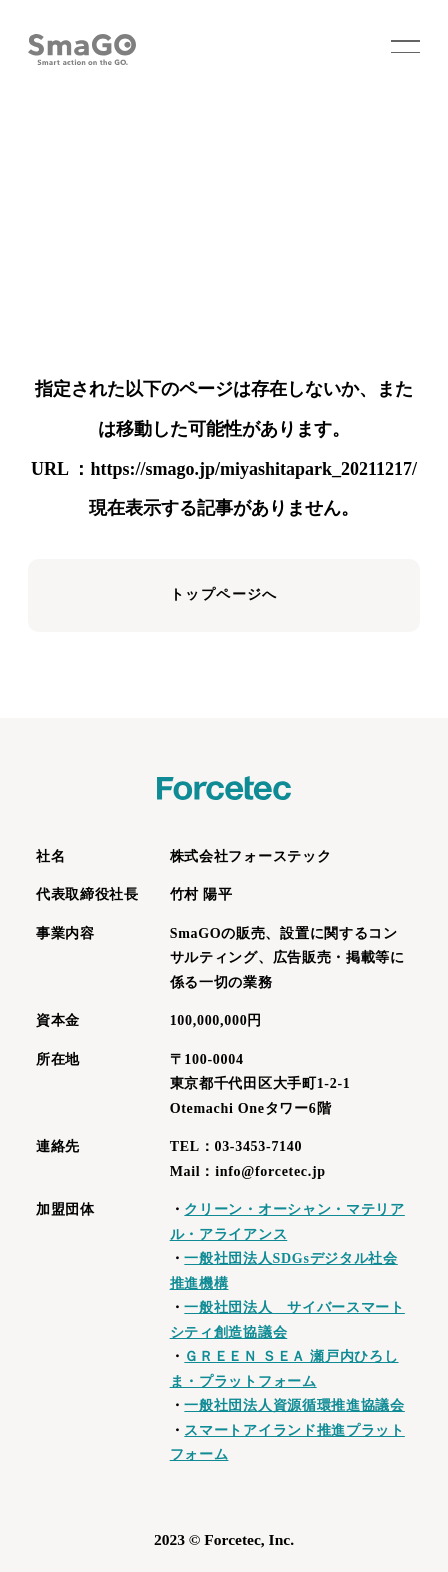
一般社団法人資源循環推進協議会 (294, 1405)
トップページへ (224, 594)
